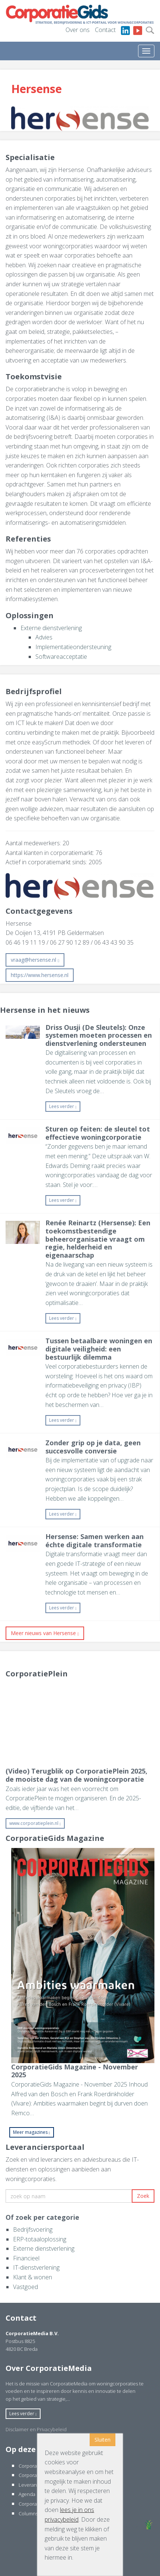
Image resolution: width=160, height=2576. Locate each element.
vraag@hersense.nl (35, 959)
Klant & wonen (32, 2277)
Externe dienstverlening (51, 628)
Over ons (77, 30)
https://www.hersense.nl (39, 975)
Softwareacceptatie (61, 656)
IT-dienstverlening (36, 2267)
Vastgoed (25, 2287)
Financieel (26, 2258)
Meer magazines (31, 2132)
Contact (105, 30)
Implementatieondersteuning (73, 647)
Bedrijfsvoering (32, 2229)
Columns (28, 2513)
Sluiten (103, 2439)
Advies (43, 637)
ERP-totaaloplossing (39, 2239)
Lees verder (63, 1106)
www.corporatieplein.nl (35, 1823)
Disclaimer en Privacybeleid (36, 2429)
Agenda (27, 2494)
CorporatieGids (35, 2465)
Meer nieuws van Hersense (45, 1633)
